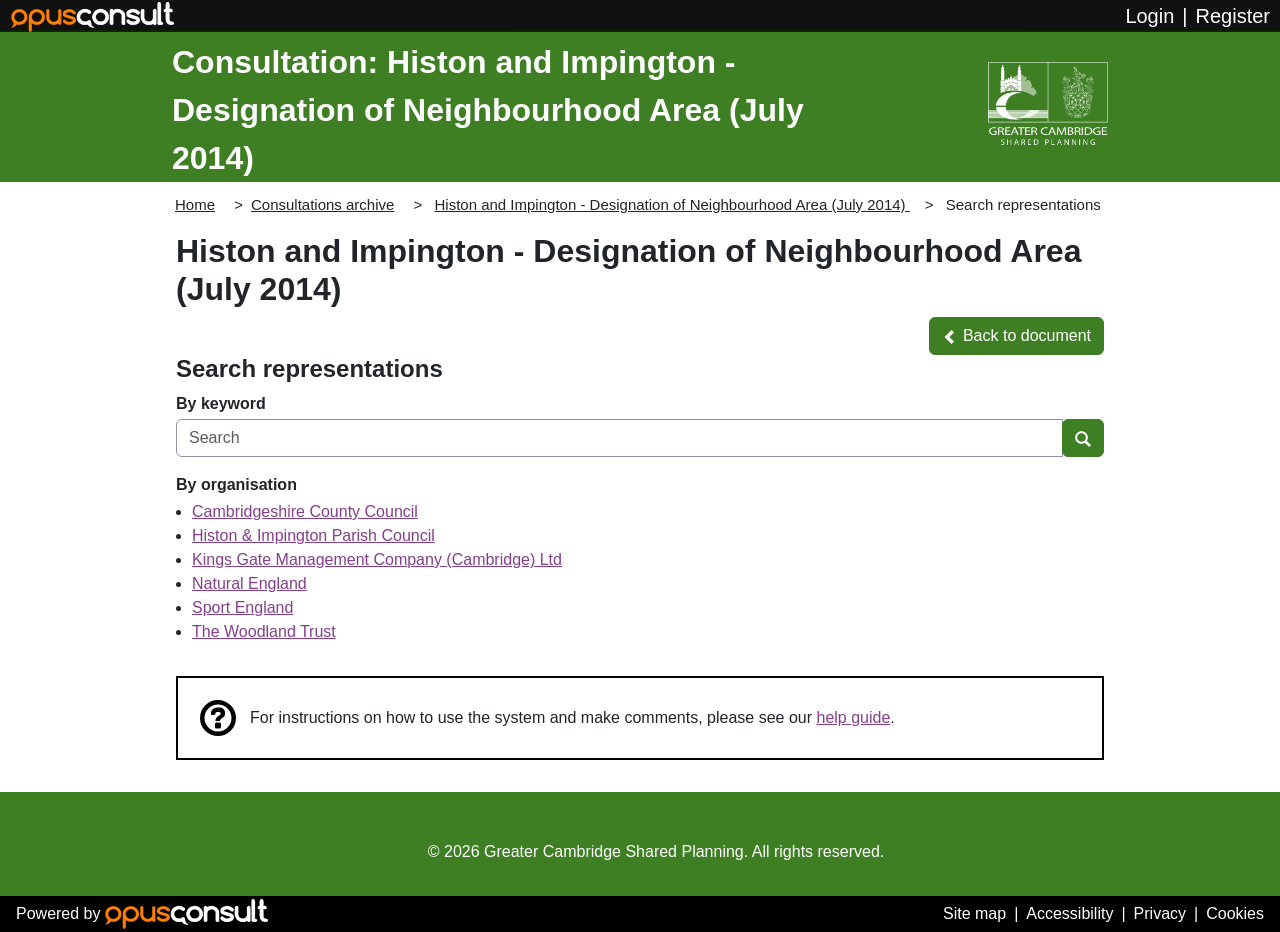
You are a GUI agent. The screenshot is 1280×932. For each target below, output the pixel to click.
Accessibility (1069, 913)
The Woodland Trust (264, 631)
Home (195, 204)
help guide (854, 717)
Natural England (249, 583)
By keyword (221, 403)
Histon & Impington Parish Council (313, 535)
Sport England (242, 607)
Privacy (1160, 913)
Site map (974, 913)
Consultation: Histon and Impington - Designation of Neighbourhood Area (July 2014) (488, 110)
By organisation (236, 484)
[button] (1016, 336)
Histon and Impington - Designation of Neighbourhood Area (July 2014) (671, 204)
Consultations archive (322, 204)
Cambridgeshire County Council (305, 511)
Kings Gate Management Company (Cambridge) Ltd (377, 559)
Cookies (1235, 913)
